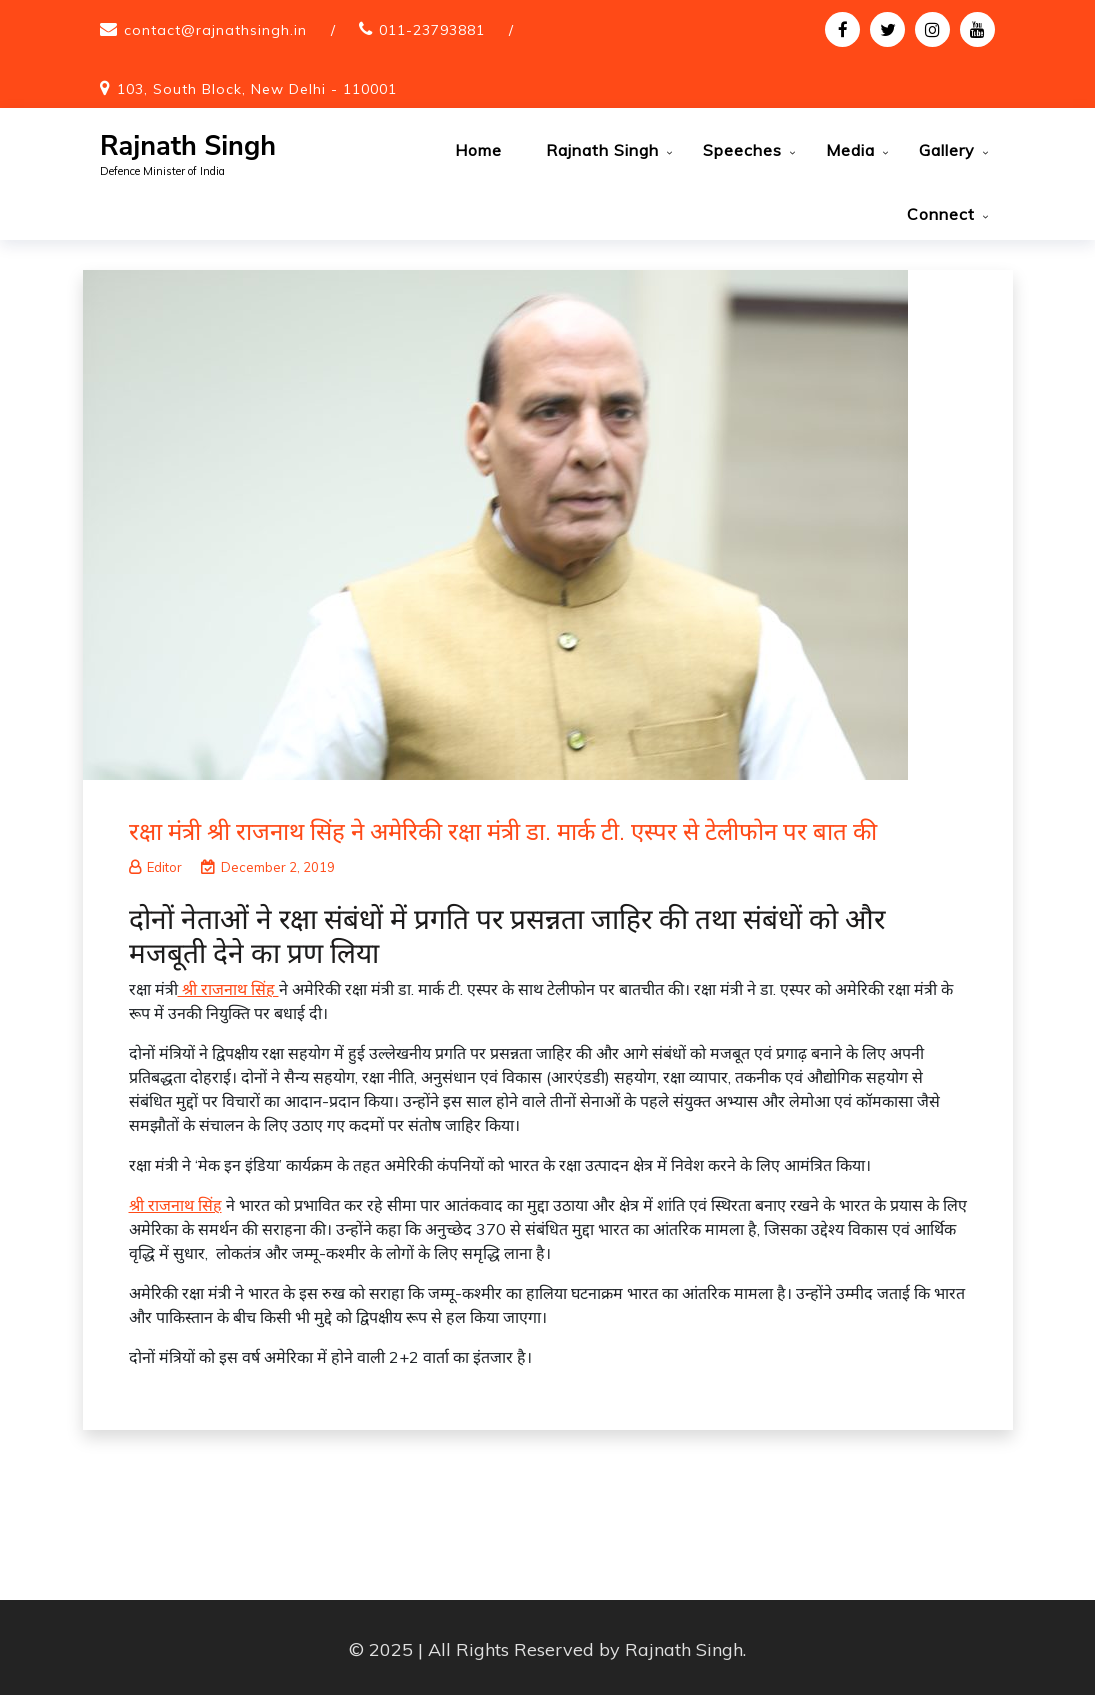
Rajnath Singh (188, 146)
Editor (155, 863)
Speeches (742, 150)
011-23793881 (432, 30)
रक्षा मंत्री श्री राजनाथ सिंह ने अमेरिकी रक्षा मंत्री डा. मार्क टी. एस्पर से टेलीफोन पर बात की (503, 827)
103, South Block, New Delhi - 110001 (257, 89)
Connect (941, 214)
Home (478, 150)
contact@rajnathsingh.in (215, 30)
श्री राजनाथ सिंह (228, 985)
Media (850, 150)
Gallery (947, 150)
